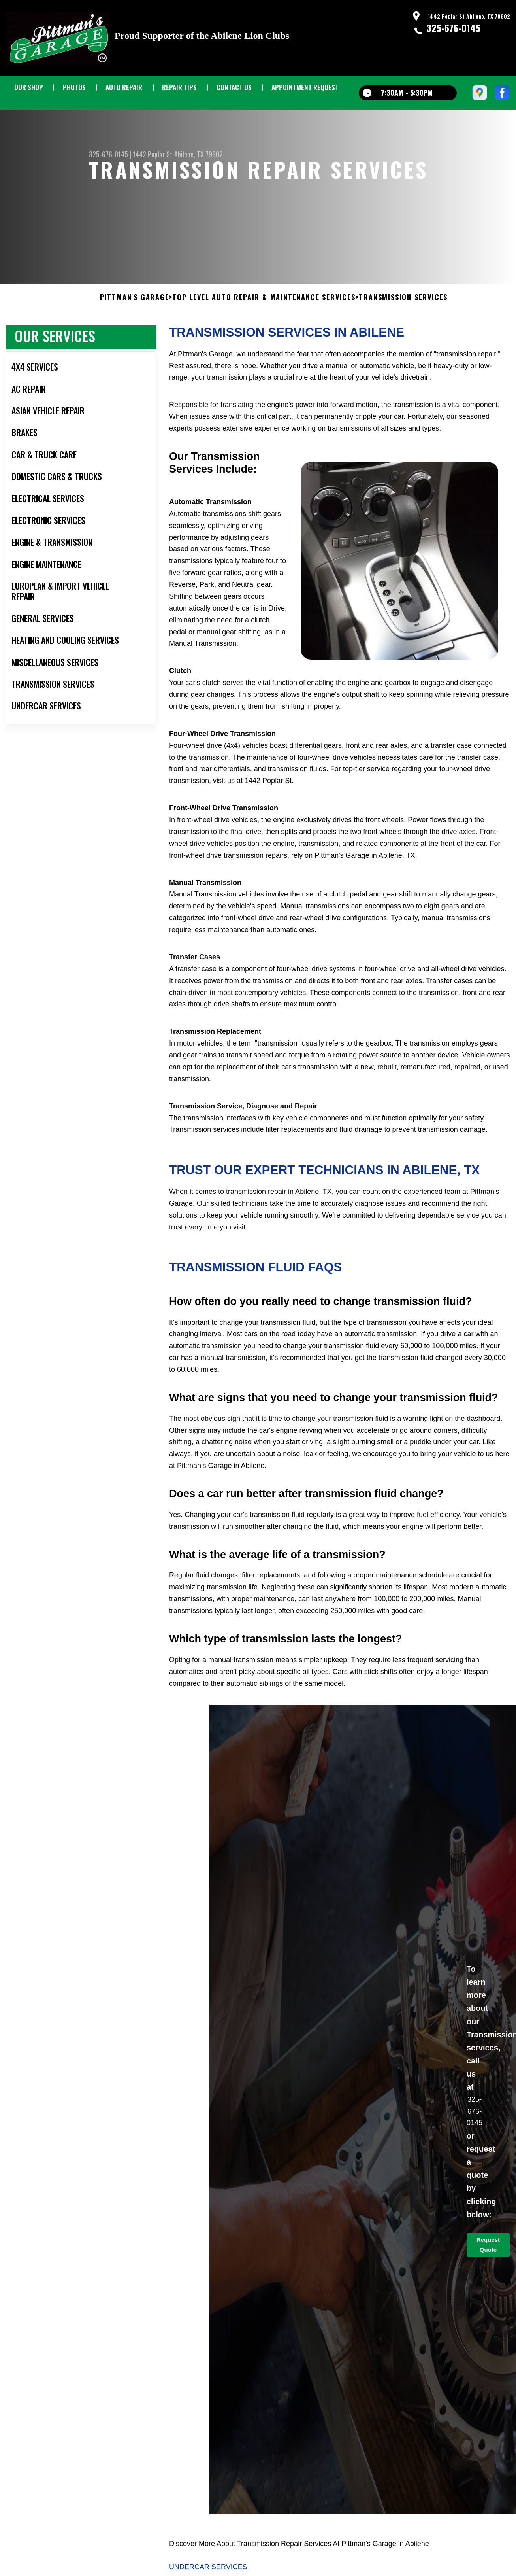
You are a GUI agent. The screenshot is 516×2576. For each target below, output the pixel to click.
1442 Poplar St (153, 154)
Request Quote (488, 2261)
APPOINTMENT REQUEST (305, 87)
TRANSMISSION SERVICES (403, 314)
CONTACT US (234, 87)
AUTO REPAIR (123, 87)
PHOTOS (74, 87)
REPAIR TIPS (179, 87)
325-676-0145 (453, 28)
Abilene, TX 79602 (198, 154)
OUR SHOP (28, 87)
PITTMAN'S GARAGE (134, 314)
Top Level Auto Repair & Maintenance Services (263, 314)
